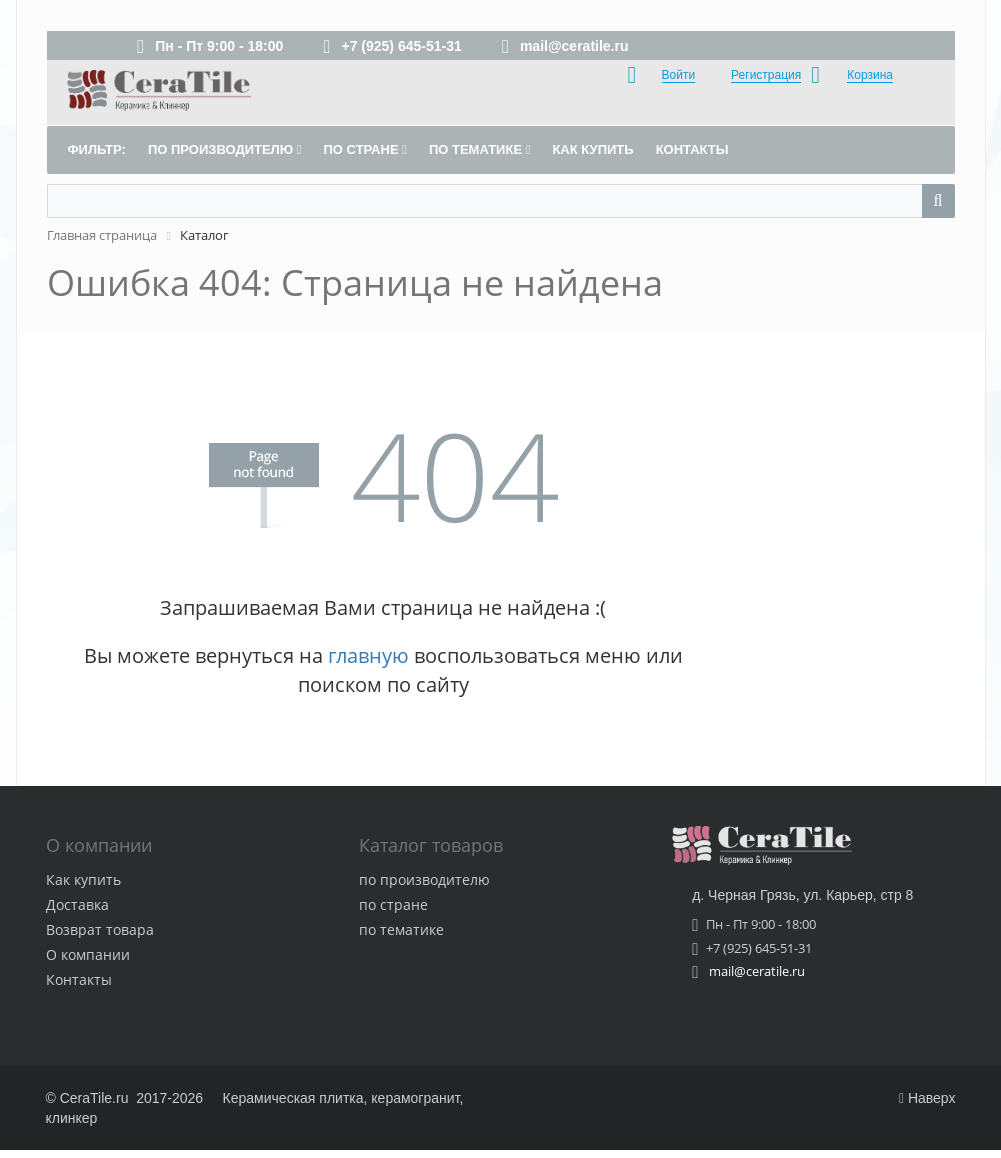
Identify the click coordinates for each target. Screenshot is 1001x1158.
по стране (393, 904)
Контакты (79, 979)
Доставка (77, 904)
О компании (88, 954)
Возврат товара (100, 929)
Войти (679, 75)
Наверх (927, 1098)
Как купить (83, 879)
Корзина (870, 75)
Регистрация (766, 75)
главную (368, 655)
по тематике (401, 929)
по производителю (424, 879)
